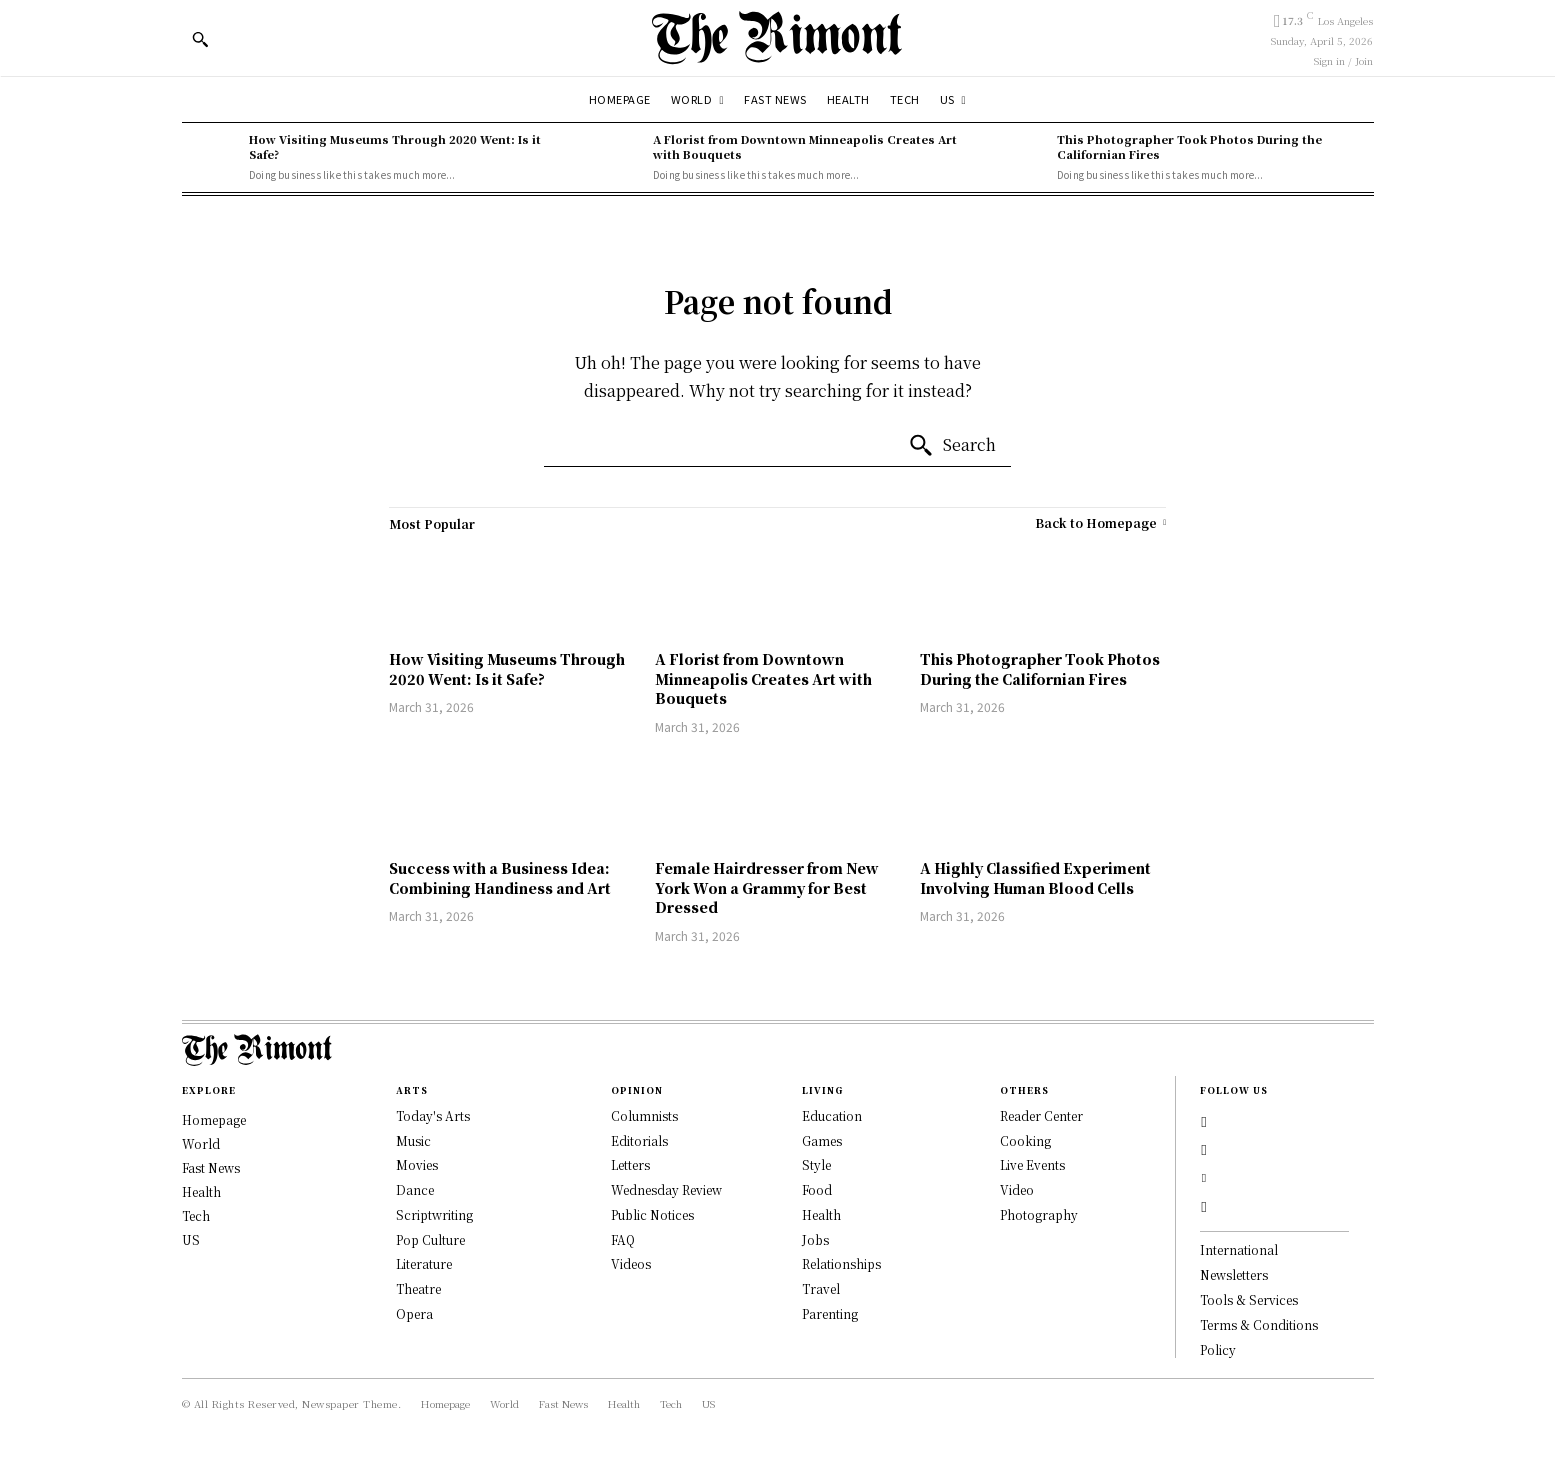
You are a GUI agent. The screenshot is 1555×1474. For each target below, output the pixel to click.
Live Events (1032, 1164)
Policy (1218, 1363)
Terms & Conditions (1259, 1338)
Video (1017, 1189)
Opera (414, 1313)
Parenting (830, 1313)
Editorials (639, 1140)
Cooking (1025, 1140)
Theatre (418, 1288)
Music (413, 1140)
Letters (630, 1164)
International (1239, 1264)
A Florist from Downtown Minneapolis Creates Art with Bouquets (805, 146)
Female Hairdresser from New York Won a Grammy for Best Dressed (767, 887)
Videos (631, 1263)
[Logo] (777, 37)
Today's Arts (433, 1115)
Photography (1039, 1214)
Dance (415, 1189)
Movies (417, 1164)
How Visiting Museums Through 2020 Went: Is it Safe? (395, 146)
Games (822, 1140)
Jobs (815, 1239)
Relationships (841, 1263)
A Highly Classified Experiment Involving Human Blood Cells (1035, 878)
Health (821, 1214)
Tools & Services (1249, 1313)
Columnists (644, 1115)
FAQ (623, 1239)
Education (832, 1115)
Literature (424, 1263)
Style (816, 1164)
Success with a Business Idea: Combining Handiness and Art (500, 878)
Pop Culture (430, 1239)
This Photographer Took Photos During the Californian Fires (1189, 146)
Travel (821, 1288)
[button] (200, 39)
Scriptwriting (434, 1214)
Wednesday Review (666, 1189)
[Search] (952, 446)
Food (817, 1189)
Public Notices (652, 1214)
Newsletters (1234, 1289)
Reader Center (1041, 1115)
